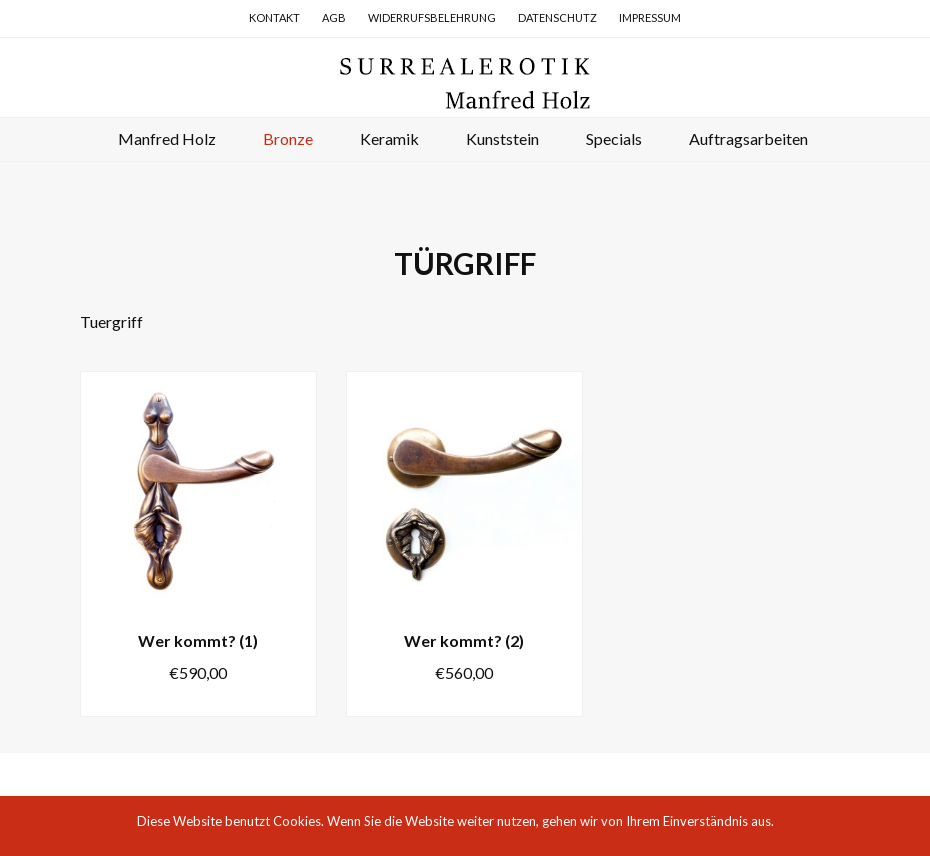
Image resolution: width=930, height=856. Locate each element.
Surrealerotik (465, 82)
